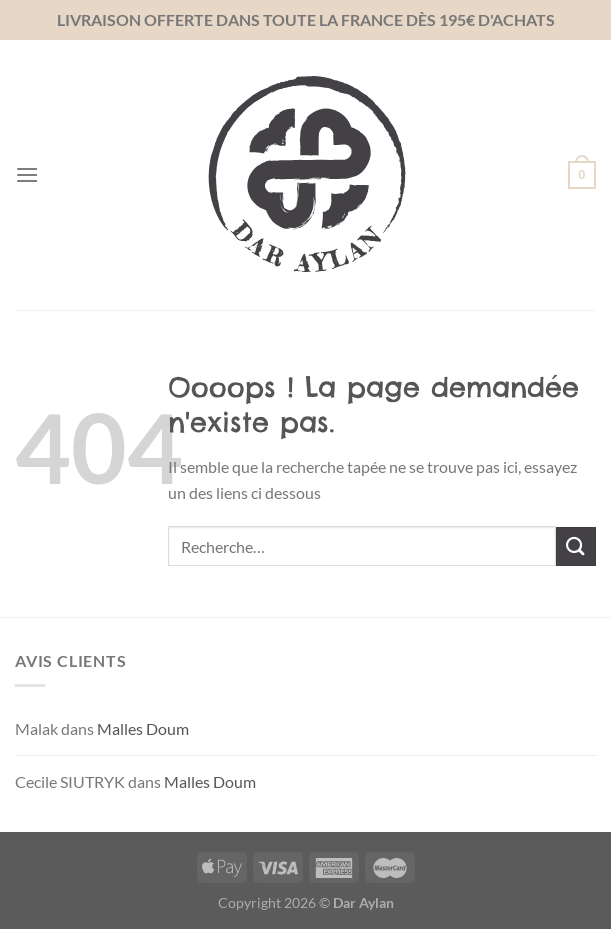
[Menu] (27, 174)
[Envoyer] (576, 546)
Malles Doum (143, 728)
